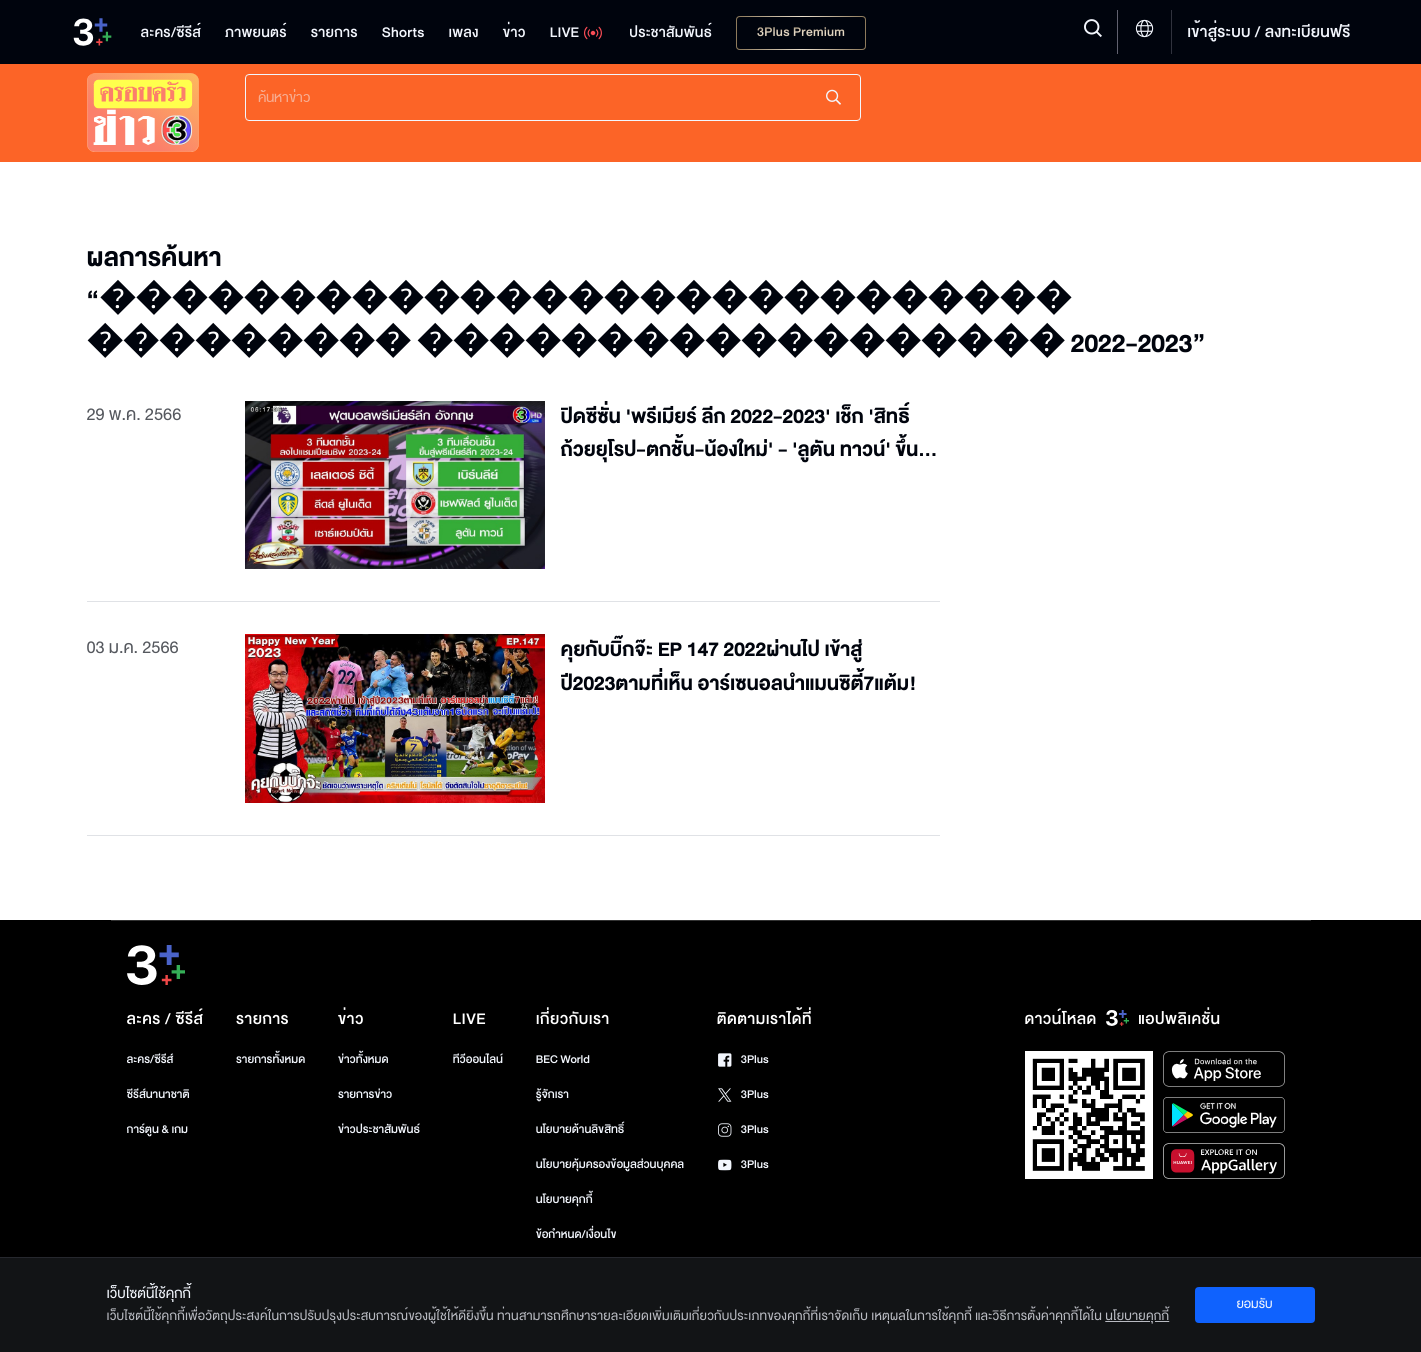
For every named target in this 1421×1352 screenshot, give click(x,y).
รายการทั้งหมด (270, 1059)
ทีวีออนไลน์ (478, 1059)
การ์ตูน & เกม (158, 1129)
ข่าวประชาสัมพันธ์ (379, 1129)
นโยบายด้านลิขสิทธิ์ (580, 1129)
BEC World (563, 1059)
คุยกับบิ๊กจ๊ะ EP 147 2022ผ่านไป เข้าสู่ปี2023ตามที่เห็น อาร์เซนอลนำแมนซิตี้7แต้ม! (739, 667)
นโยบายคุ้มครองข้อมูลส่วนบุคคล (610, 1164)
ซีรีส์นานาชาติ (158, 1094)
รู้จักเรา (552, 1094)
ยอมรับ (1254, 1304)
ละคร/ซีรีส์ (150, 1059)
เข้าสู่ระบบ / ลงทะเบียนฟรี (1268, 32)
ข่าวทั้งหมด (363, 1059)
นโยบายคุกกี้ (564, 1199)
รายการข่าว (365, 1094)
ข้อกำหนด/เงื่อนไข (576, 1234)
